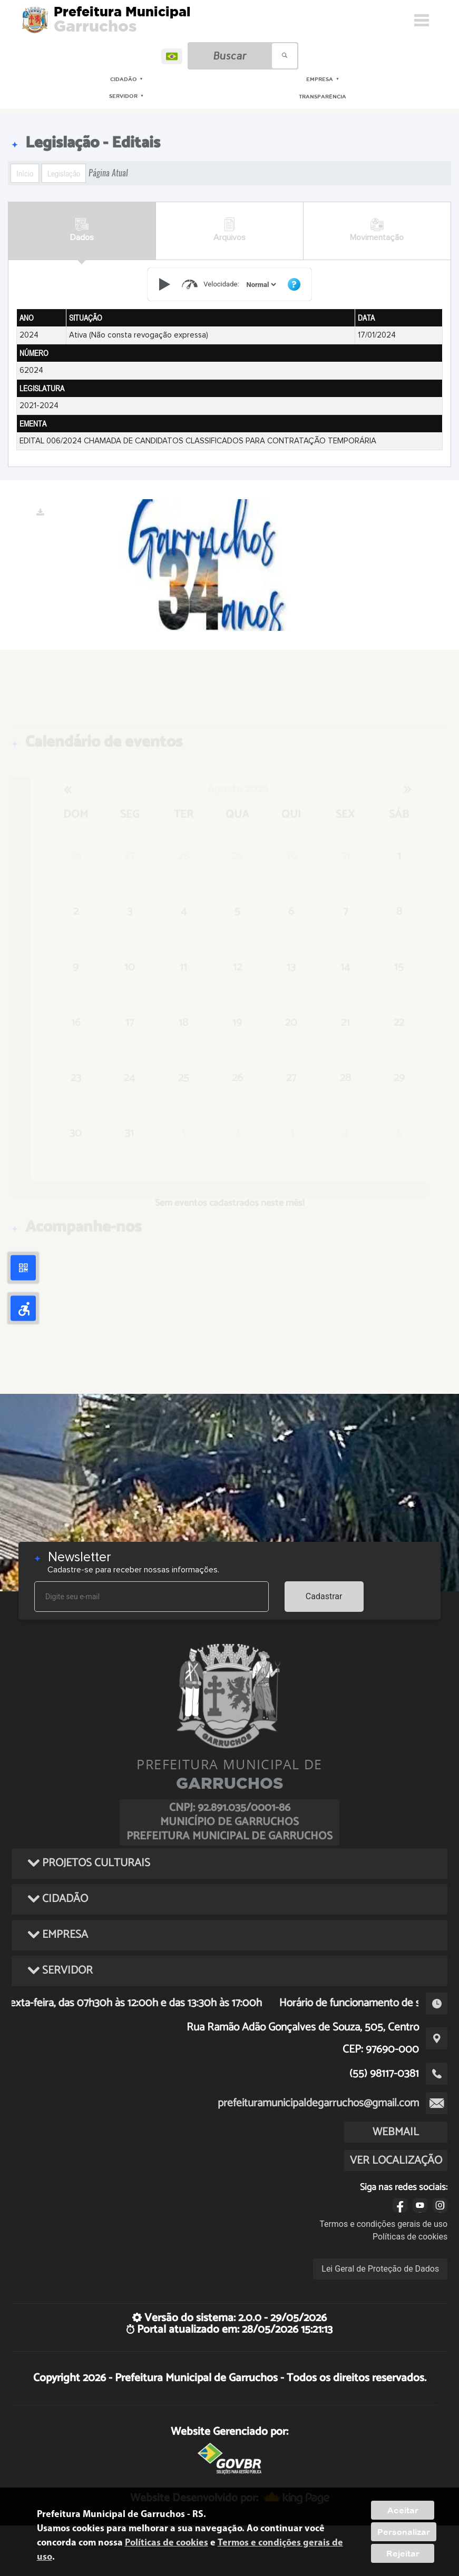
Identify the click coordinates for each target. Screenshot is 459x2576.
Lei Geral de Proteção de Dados (380, 2269)
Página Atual (108, 173)
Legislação (63, 173)
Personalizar (403, 2532)
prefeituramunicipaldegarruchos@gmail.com (318, 2103)
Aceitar (402, 2510)
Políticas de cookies (410, 2237)
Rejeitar (402, 2553)
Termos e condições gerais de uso (383, 2224)
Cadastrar (324, 1596)
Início (24, 173)
